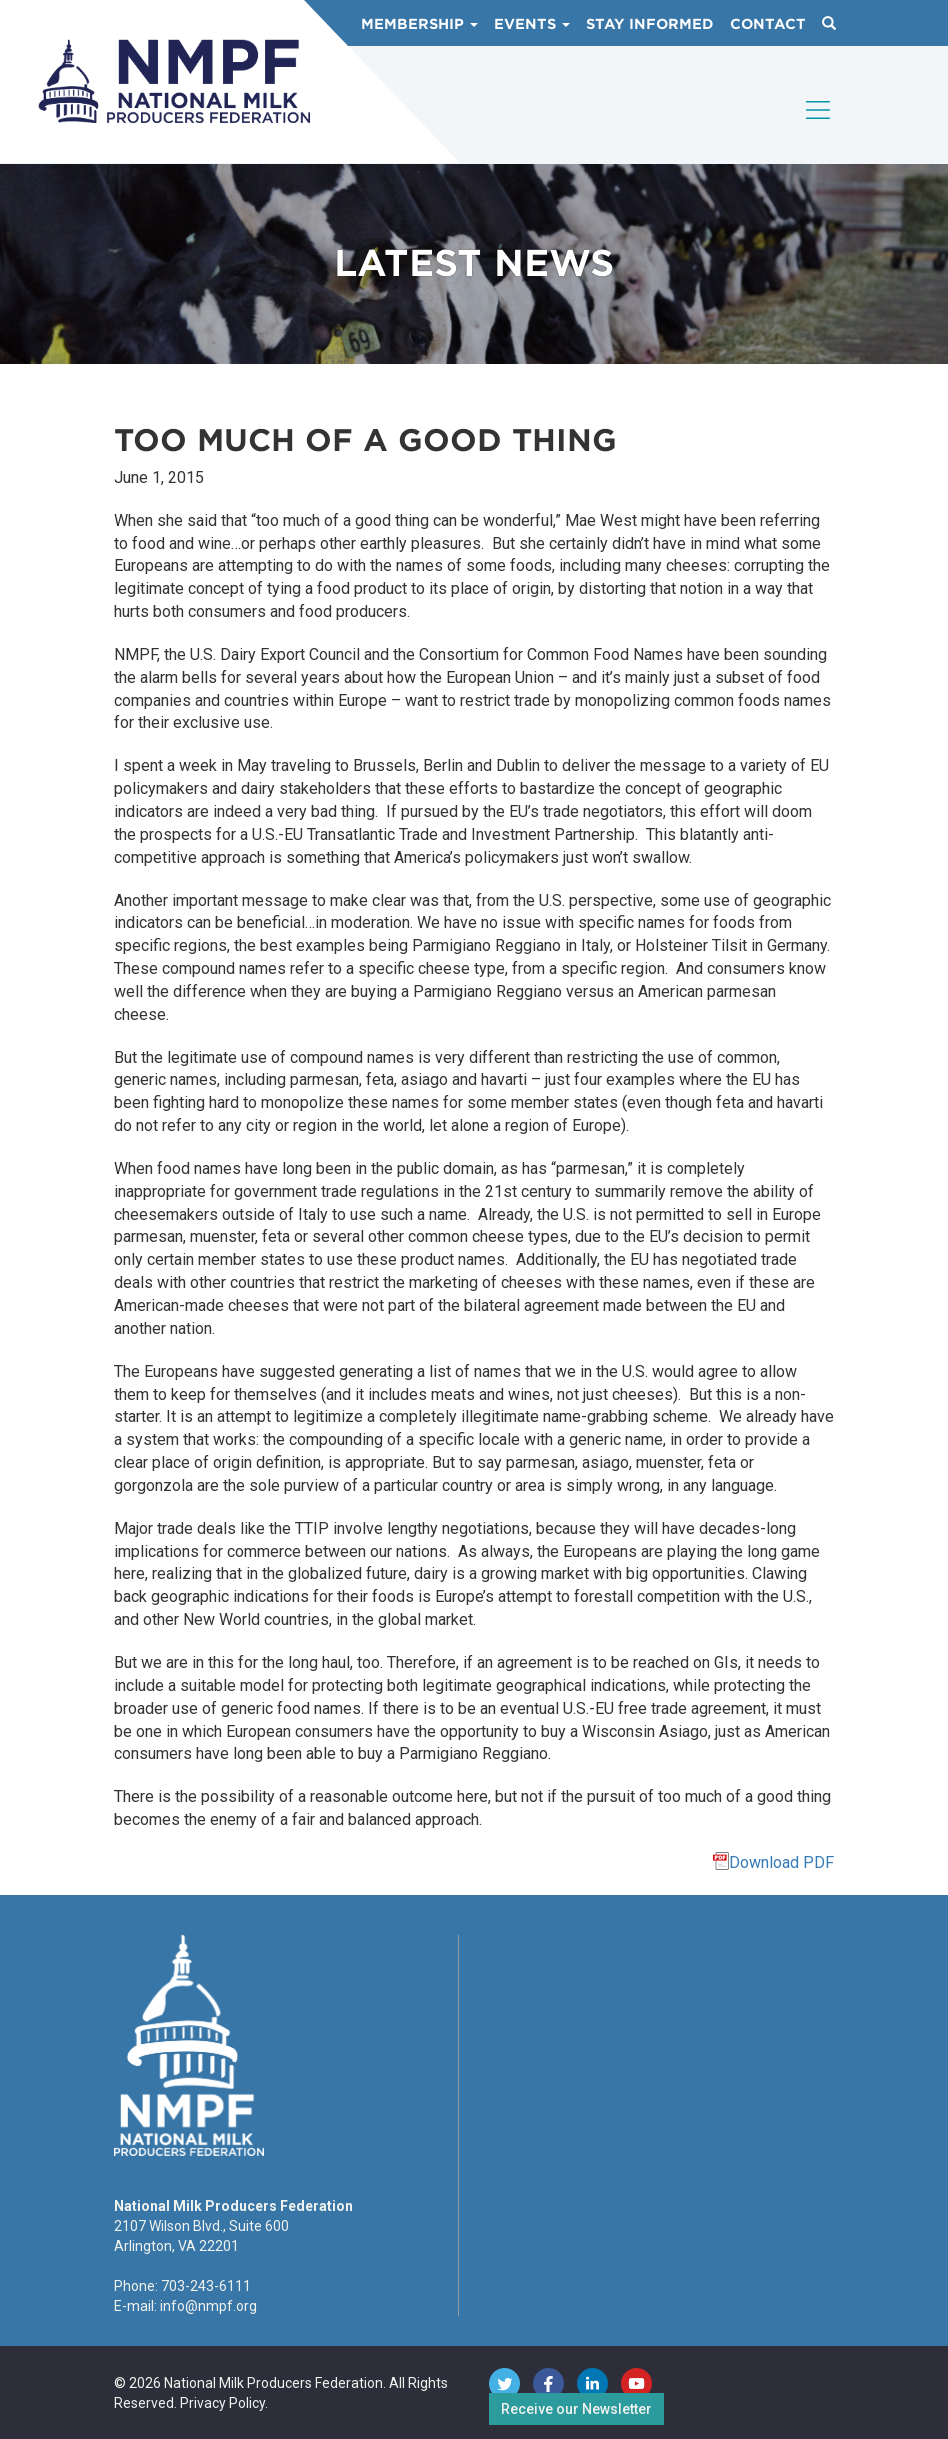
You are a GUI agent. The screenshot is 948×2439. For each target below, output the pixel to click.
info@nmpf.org (208, 2306)
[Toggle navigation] (819, 127)
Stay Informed (650, 24)
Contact (768, 24)
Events (532, 24)
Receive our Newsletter (576, 2409)
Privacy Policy (222, 2403)
